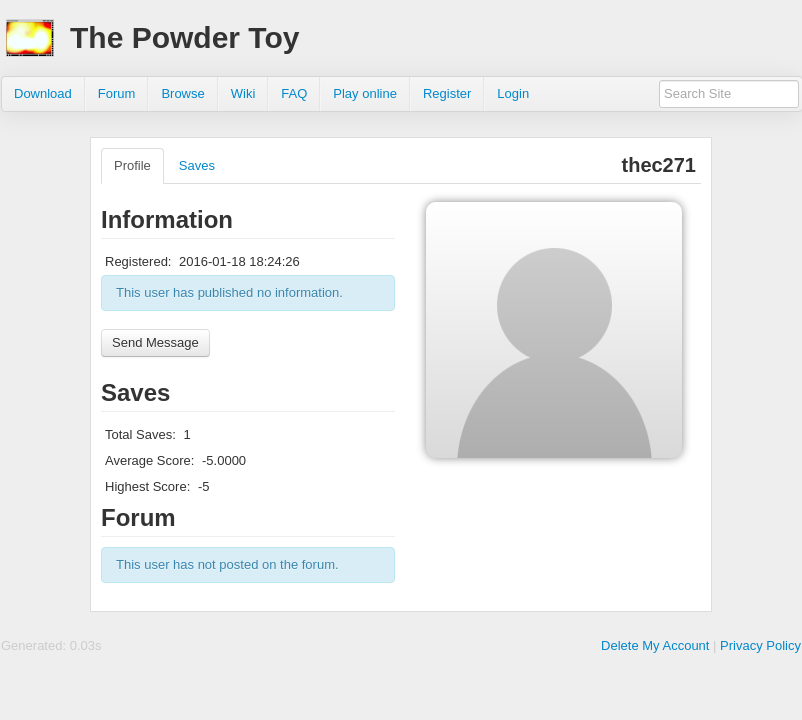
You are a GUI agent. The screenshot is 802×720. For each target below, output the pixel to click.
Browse (182, 93)
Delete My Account (655, 645)
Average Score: (149, 460)
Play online (365, 93)
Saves (197, 165)
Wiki (243, 93)
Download (43, 93)
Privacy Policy (760, 645)
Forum (117, 93)
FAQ (294, 93)
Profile (132, 165)
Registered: (138, 261)
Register (447, 93)
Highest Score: (147, 486)
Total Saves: (140, 434)
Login (513, 93)
